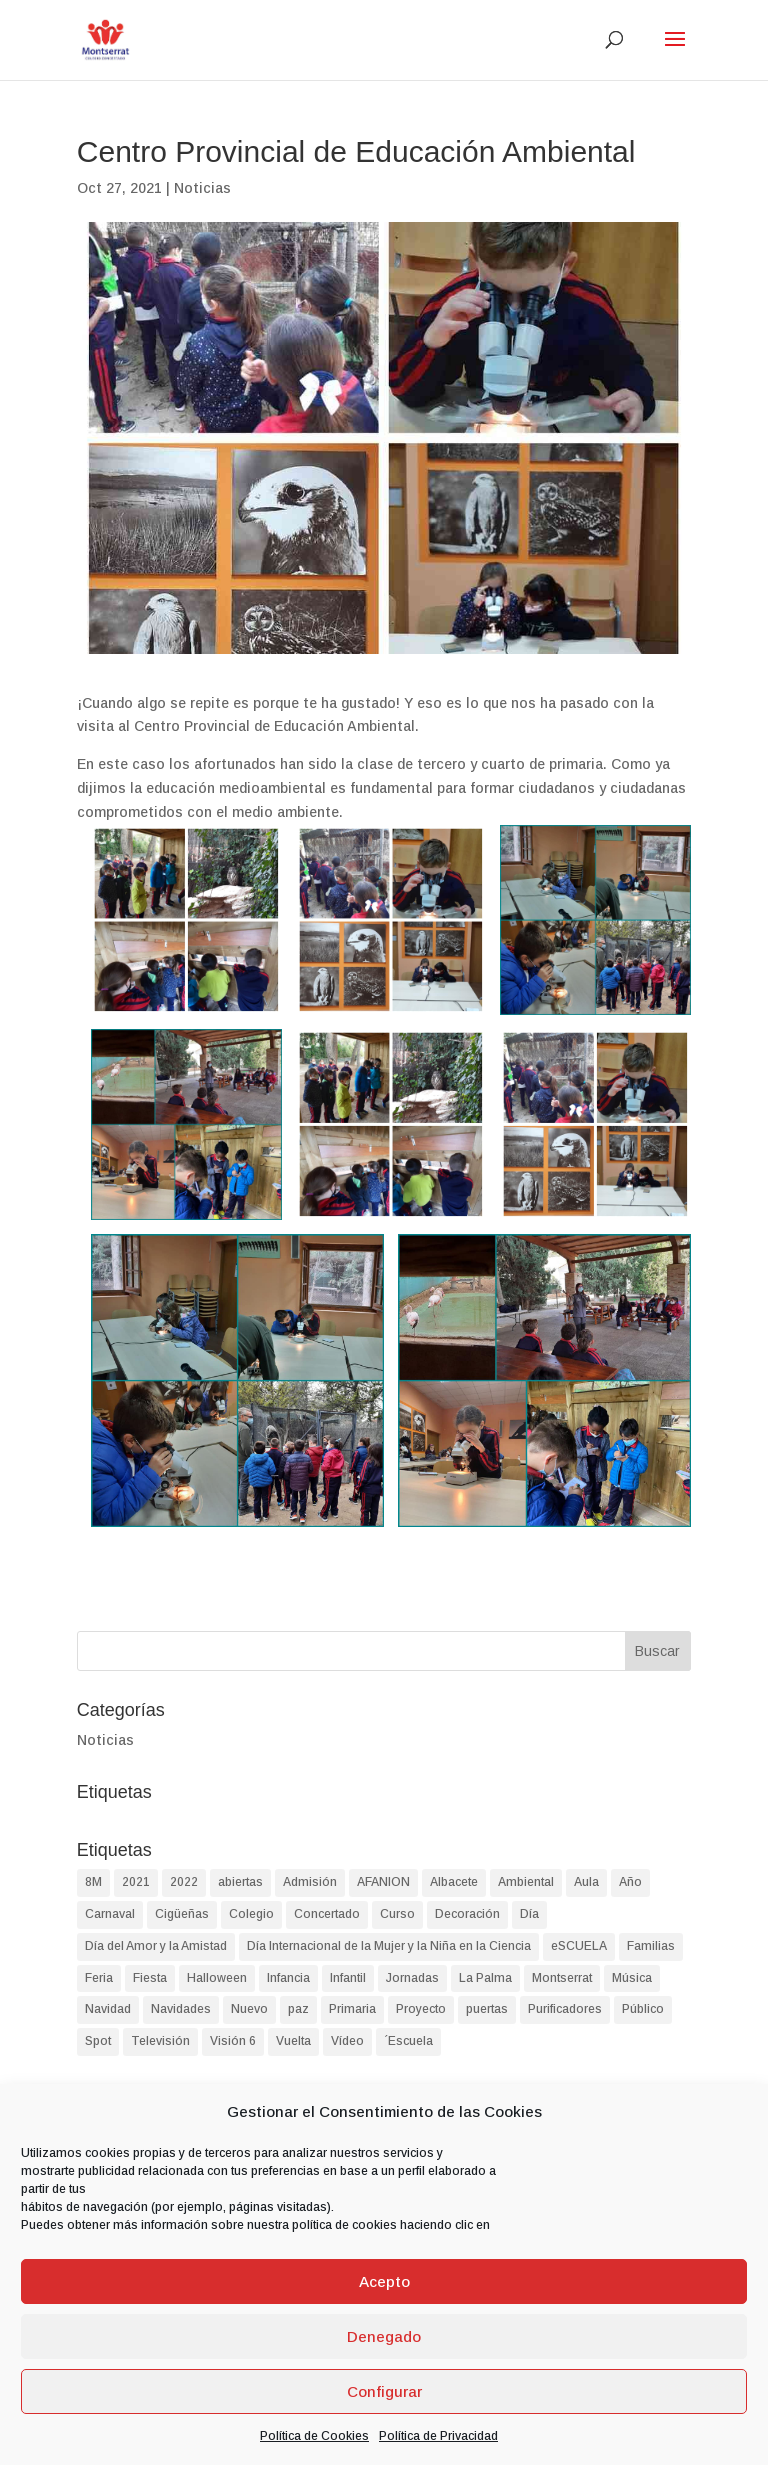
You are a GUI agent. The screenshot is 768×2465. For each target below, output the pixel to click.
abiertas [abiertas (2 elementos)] (240, 1882)
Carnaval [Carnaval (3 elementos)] (110, 1914)
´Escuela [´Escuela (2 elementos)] (408, 2041)
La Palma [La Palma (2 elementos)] (485, 1978)
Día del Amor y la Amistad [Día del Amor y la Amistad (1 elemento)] (156, 1946)
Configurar (384, 2391)
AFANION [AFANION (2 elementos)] (383, 1882)
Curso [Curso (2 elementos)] (397, 1914)
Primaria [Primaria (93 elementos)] (352, 2009)
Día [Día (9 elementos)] (529, 1914)
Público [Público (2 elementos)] (643, 2009)
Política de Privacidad (438, 2436)
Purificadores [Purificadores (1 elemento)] (565, 2009)
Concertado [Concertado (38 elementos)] (327, 1914)
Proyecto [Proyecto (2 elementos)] (421, 2009)
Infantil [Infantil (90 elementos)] (348, 1978)
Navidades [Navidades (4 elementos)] (181, 2009)
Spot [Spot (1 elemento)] (98, 2041)
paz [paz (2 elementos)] (298, 2009)
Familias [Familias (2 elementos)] (651, 1946)
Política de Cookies (314, 2436)
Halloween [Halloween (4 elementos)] (217, 1978)
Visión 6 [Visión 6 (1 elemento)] (233, 2041)
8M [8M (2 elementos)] (93, 1882)
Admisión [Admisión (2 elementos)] (310, 1882)
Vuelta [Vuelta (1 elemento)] (293, 2041)
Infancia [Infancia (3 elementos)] (288, 1978)
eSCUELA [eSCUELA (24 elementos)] (579, 1946)
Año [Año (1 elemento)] (630, 1882)
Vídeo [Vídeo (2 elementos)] (347, 2041)
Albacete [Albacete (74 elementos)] (454, 1882)
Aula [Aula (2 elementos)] (586, 1882)
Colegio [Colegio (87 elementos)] (251, 1914)
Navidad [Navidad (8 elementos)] (108, 2009)
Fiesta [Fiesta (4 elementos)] (150, 1978)
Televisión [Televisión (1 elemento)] (160, 2041)
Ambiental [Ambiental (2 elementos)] (526, 1882)
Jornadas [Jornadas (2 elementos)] (412, 1978)
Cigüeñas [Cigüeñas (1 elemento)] (182, 1914)
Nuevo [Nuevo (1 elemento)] (249, 2009)
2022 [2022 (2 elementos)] (184, 1882)
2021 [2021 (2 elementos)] (136, 1882)
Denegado (384, 2336)
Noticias (202, 188)
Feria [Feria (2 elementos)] (99, 1978)
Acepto (384, 2281)
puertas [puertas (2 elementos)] (487, 2009)
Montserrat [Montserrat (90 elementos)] (562, 1978)
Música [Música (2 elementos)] (632, 1978)
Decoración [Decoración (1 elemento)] (467, 1914)
